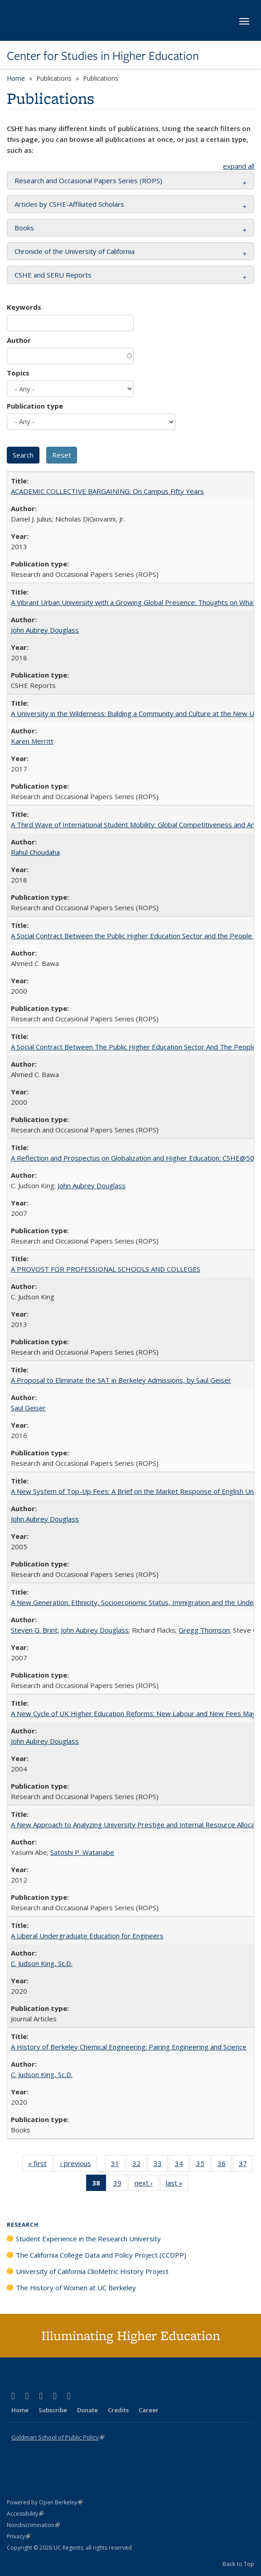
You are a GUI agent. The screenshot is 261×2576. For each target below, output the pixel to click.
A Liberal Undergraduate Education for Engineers (87, 1935)
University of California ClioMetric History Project (92, 2271)
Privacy (18, 2536)
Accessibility (25, 2513)
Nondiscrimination (33, 2525)
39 (120, 2184)
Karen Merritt (32, 741)
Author (19, 340)
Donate (87, 2410)
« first (40, 2165)
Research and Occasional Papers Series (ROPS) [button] (88, 180)
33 (161, 2165)
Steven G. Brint (34, 1629)
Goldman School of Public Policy (57, 2437)
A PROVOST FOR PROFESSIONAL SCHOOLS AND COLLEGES (105, 1268)
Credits (118, 2410)
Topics (18, 372)
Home (16, 78)
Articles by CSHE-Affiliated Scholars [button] (69, 204)
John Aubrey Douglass (45, 629)
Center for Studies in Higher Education (103, 56)
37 (246, 2165)
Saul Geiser (28, 1407)
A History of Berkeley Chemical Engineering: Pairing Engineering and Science (128, 2046)
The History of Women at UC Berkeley (76, 2287)
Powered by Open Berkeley (44, 2502)
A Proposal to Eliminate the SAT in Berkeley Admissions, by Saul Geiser (121, 1380)
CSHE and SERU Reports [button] (53, 274)
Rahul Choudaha (35, 852)
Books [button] (24, 227)
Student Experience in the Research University (88, 2238)
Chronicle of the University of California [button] (74, 251)
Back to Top (238, 2564)
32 (139, 2165)
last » (177, 2184)
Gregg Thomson (204, 1629)
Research (23, 2225)
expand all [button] (238, 166)
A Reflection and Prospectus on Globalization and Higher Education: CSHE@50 (132, 1157)
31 (118, 2165)
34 (182, 2165)
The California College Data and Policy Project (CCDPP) (101, 2254)
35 (203, 2165)
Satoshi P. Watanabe (82, 1852)
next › (147, 2184)
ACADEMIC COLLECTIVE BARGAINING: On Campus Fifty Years (107, 491)
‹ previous (78, 2165)
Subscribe (53, 2410)
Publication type (35, 405)
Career (149, 2410)
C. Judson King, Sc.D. (41, 1963)
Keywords (24, 307)
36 (225, 2165)
